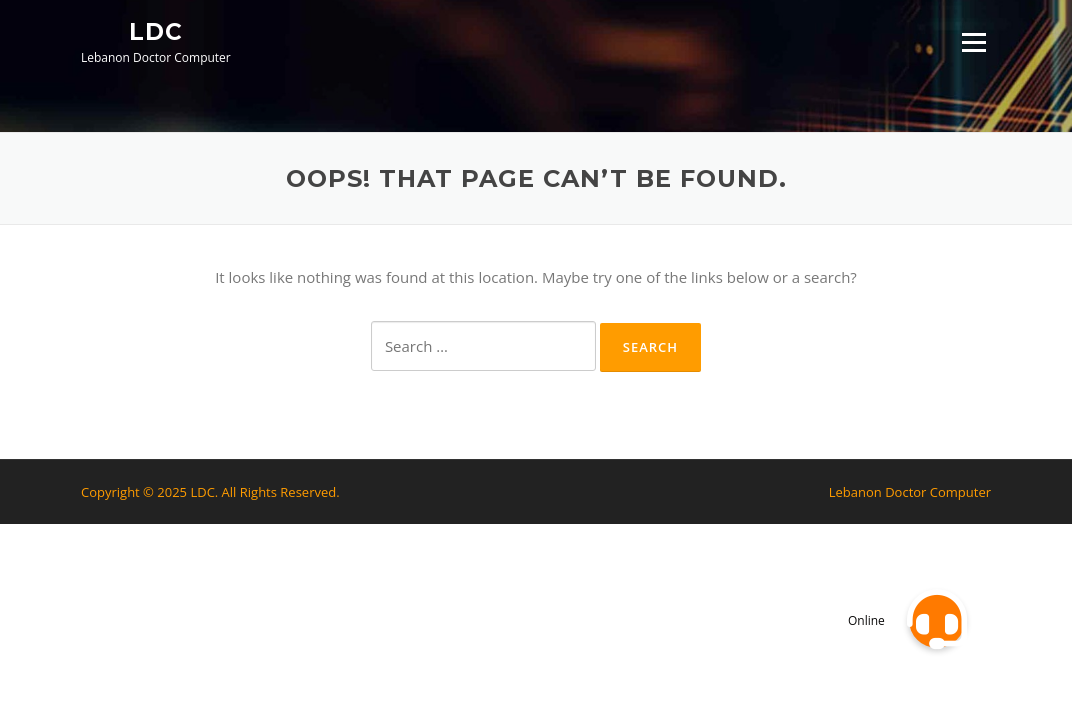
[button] (937, 620)
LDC (156, 31)
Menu (973, 42)
